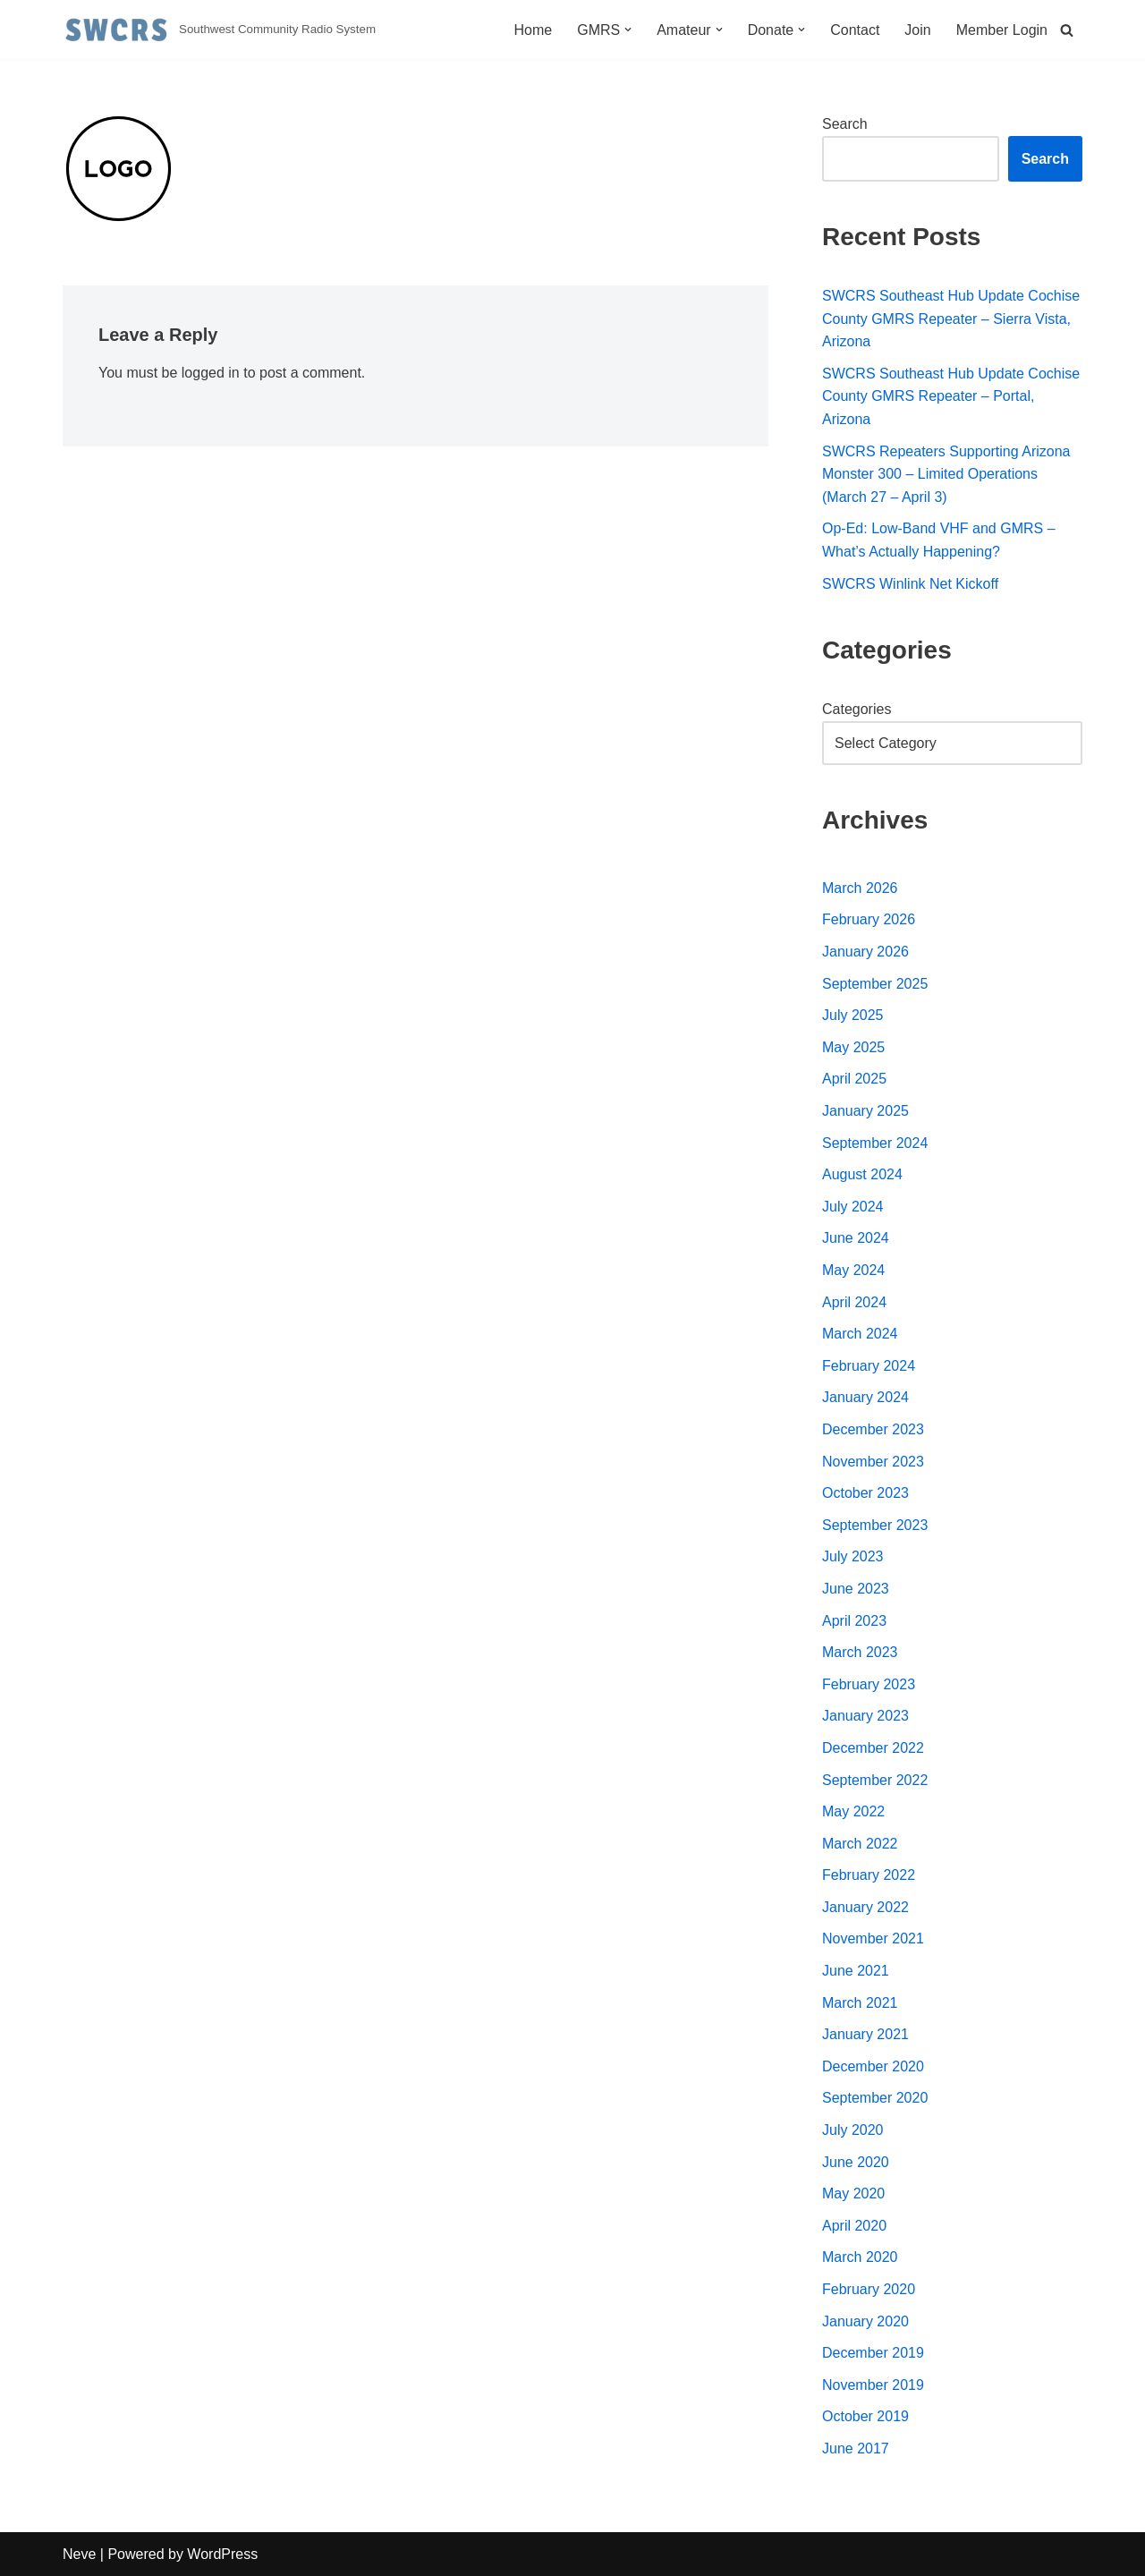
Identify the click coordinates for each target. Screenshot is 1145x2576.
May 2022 (853, 1811)
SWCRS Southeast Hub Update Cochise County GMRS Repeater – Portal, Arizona (951, 396)
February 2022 (868, 1875)
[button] (628, 29)
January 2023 (865, 1715)
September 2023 (875, 1525)
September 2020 (875, 2097)
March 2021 (860, 2003)
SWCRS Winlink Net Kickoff (910, 583)
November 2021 (873, 1938)
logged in (211, 372)
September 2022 (875, 1780)
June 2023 (855, 1588)
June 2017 (855, 2448)
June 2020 (855, 2162)
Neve (79, 2554)
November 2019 (873, 2385)
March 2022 (860, 1843)
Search (845, 124)
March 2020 (860, 2257)
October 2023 (865, 1493)
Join (917, 30)
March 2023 (860, 1652)
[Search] (1066, 30)
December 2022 (873, 1748)
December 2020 (873, 2066)
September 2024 (875, 1143)
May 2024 (853, 1270)
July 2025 (853, 1015)
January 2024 (865, 1397)
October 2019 (865, 2416)
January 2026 (865, 951)
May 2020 (853, 2193)
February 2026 (868, 919)
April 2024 (854, 1302)
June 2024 (855, 1237)
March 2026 (860, 888)
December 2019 (873, 2352)
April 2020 (854, 2225)
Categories (856, 709)
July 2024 (853, 1206)
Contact (854, 30)
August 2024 (862, 1174)
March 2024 (860, 1333)
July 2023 (853, 1556)
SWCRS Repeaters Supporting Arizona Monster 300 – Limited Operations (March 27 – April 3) (946, 474)
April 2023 (854, 1620)
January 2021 (865, 2034)
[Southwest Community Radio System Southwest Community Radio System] (219, 29)
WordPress (222, 2554)
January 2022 (865, 1907)
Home (532, 30)
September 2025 (875, 983)
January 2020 (865, 2321)
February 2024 (868, 1365)
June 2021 (855, 1970)
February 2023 (868, 1684)
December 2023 (873, 1429)
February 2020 (868, 2289)
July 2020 (853, 2130)
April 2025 (854, 1078)
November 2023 (873, 1461)
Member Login (1001, 30)
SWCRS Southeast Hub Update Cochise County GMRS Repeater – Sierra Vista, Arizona (951, 318)
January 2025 (865, 1110)
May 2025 (853, 1047)
